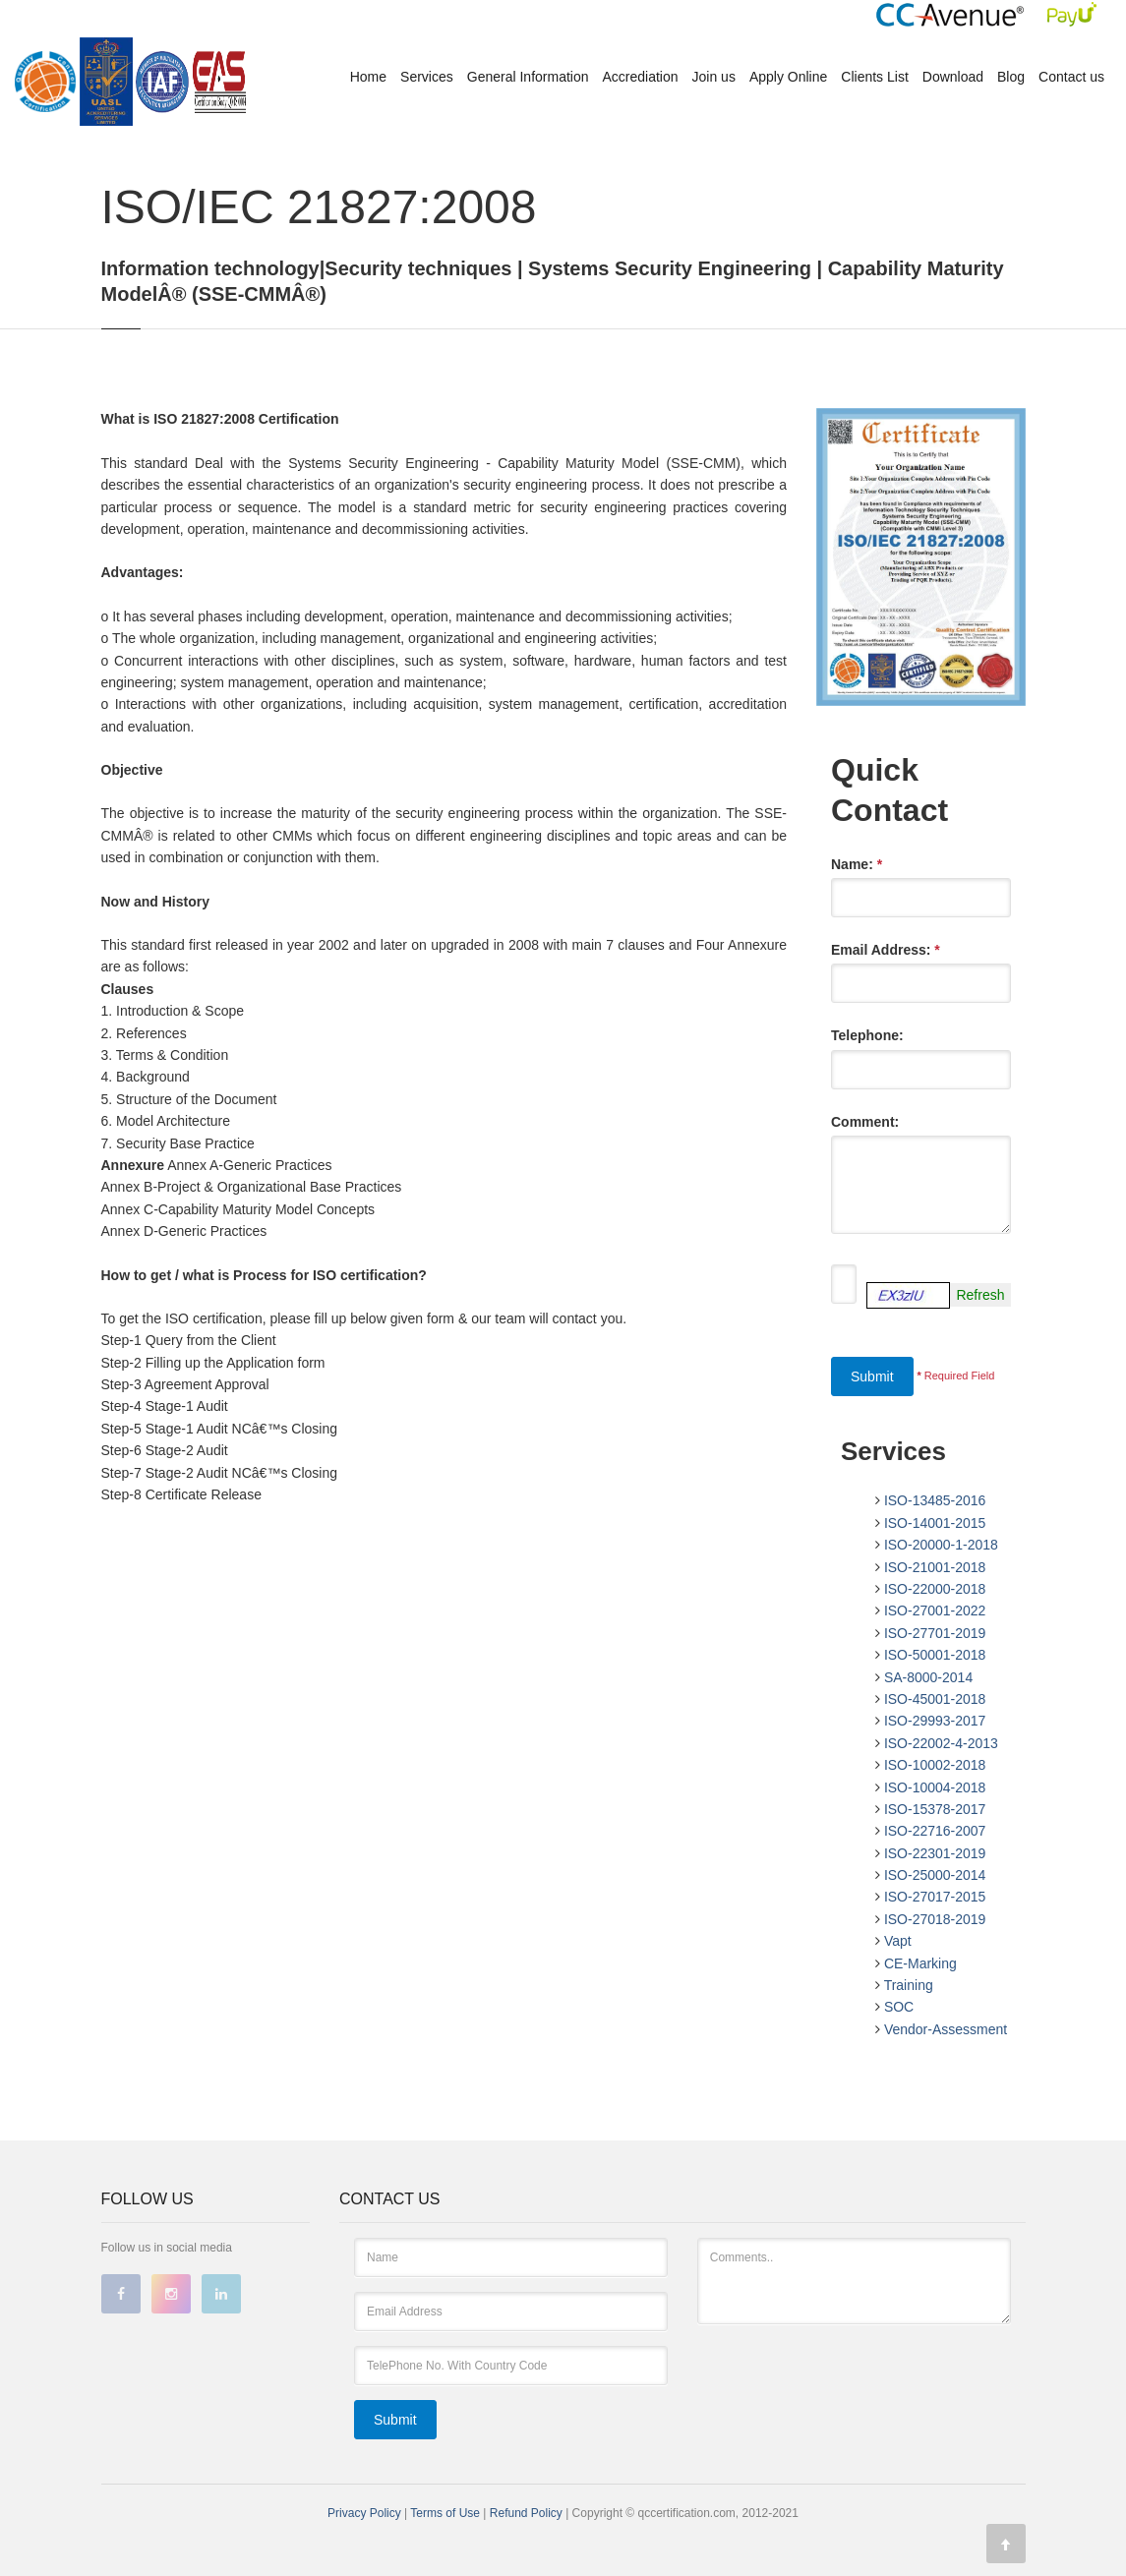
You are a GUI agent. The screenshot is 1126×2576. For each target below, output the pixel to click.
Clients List (874, 77)
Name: (856, 864)
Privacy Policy (364, 2513)
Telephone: (867, 1035)
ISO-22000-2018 (935, 1589)
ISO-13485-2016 (935, 1500)
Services (426, 77)
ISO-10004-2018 (935, 1787)
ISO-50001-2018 (935, 1655)
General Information (528, 77)
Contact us (1071, 77)
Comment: (865, 1122)
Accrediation (641, 77)
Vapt (898, 1941)
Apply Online (788, 77)
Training (908, 1985)
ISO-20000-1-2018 (941, 1544)
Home (368, 77)
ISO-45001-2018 (935, 1699)
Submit (872, 1376)
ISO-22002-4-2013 (941, 1743)
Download (952, 77)
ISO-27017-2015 (935, 1896)
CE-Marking (920, 1963)
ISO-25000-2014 (935, 1875)
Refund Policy (527, 2513)
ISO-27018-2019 (935, 1919)
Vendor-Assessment (945, 2029)
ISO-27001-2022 (935, 1610)
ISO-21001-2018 (935, 1567)
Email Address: (885, 950)
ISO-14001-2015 (935, 1523)
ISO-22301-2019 (935, 1853)
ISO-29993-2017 (935, 1720)
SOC (899, 2007)
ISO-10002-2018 (935, 1765)
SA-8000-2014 (928, 1677)
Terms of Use (446, 2513)
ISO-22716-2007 (935, 1831)
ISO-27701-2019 (935, 1633)
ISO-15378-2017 (935, 1809)
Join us (714, 77)
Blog (1011, 77)
